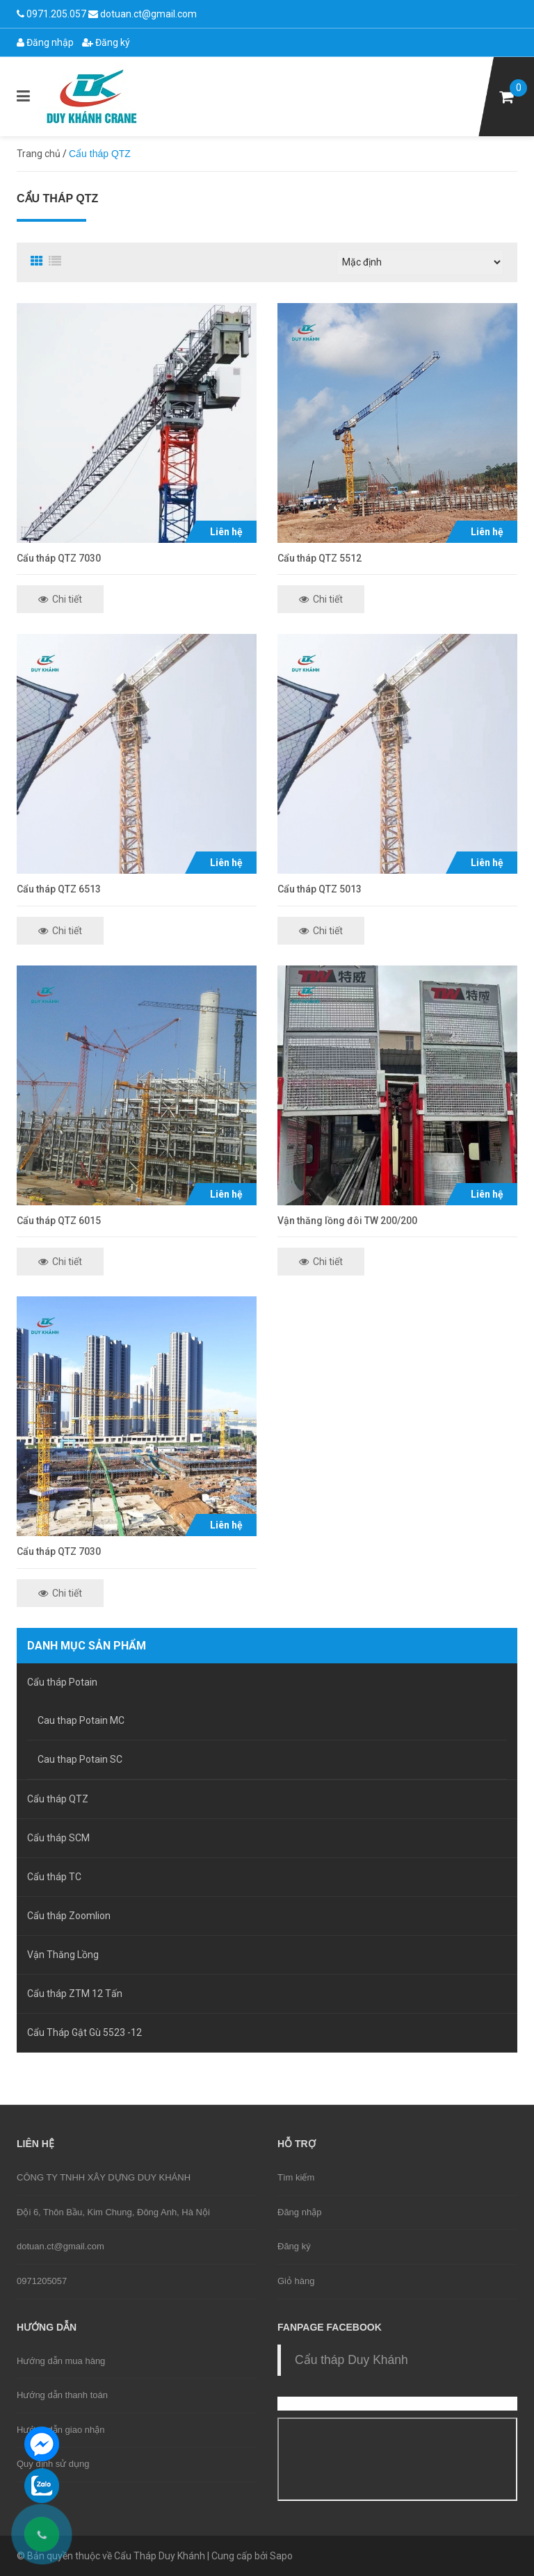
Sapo (281, 2555)
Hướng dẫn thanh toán (62, 2395)
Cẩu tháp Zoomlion (69, 1915)
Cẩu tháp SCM (58, 1837)
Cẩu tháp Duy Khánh (351, 2360)
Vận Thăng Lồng (63, 1954)
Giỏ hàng (296, 2281)
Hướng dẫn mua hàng (61, 2361)
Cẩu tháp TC (54, 1876)
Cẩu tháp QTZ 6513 (59, 889)
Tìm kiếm (295, 2177)
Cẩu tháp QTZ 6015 (59, 1220)
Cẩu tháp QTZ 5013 (319, 889)
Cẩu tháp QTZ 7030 (59, 558)
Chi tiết (60, 599)
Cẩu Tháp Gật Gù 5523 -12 (84, 2032)
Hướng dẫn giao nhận (60, 2429)
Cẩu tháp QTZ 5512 (319, 558)
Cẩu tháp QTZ (57, 1798)
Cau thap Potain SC (80, 1759)
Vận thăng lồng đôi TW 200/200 (347, 1220)
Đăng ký (106, 42)
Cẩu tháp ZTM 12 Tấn (74, 1993)
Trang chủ (38, 153)
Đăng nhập (45, 42)
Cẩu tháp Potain (62, 1682)
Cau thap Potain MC (81, 1720)
